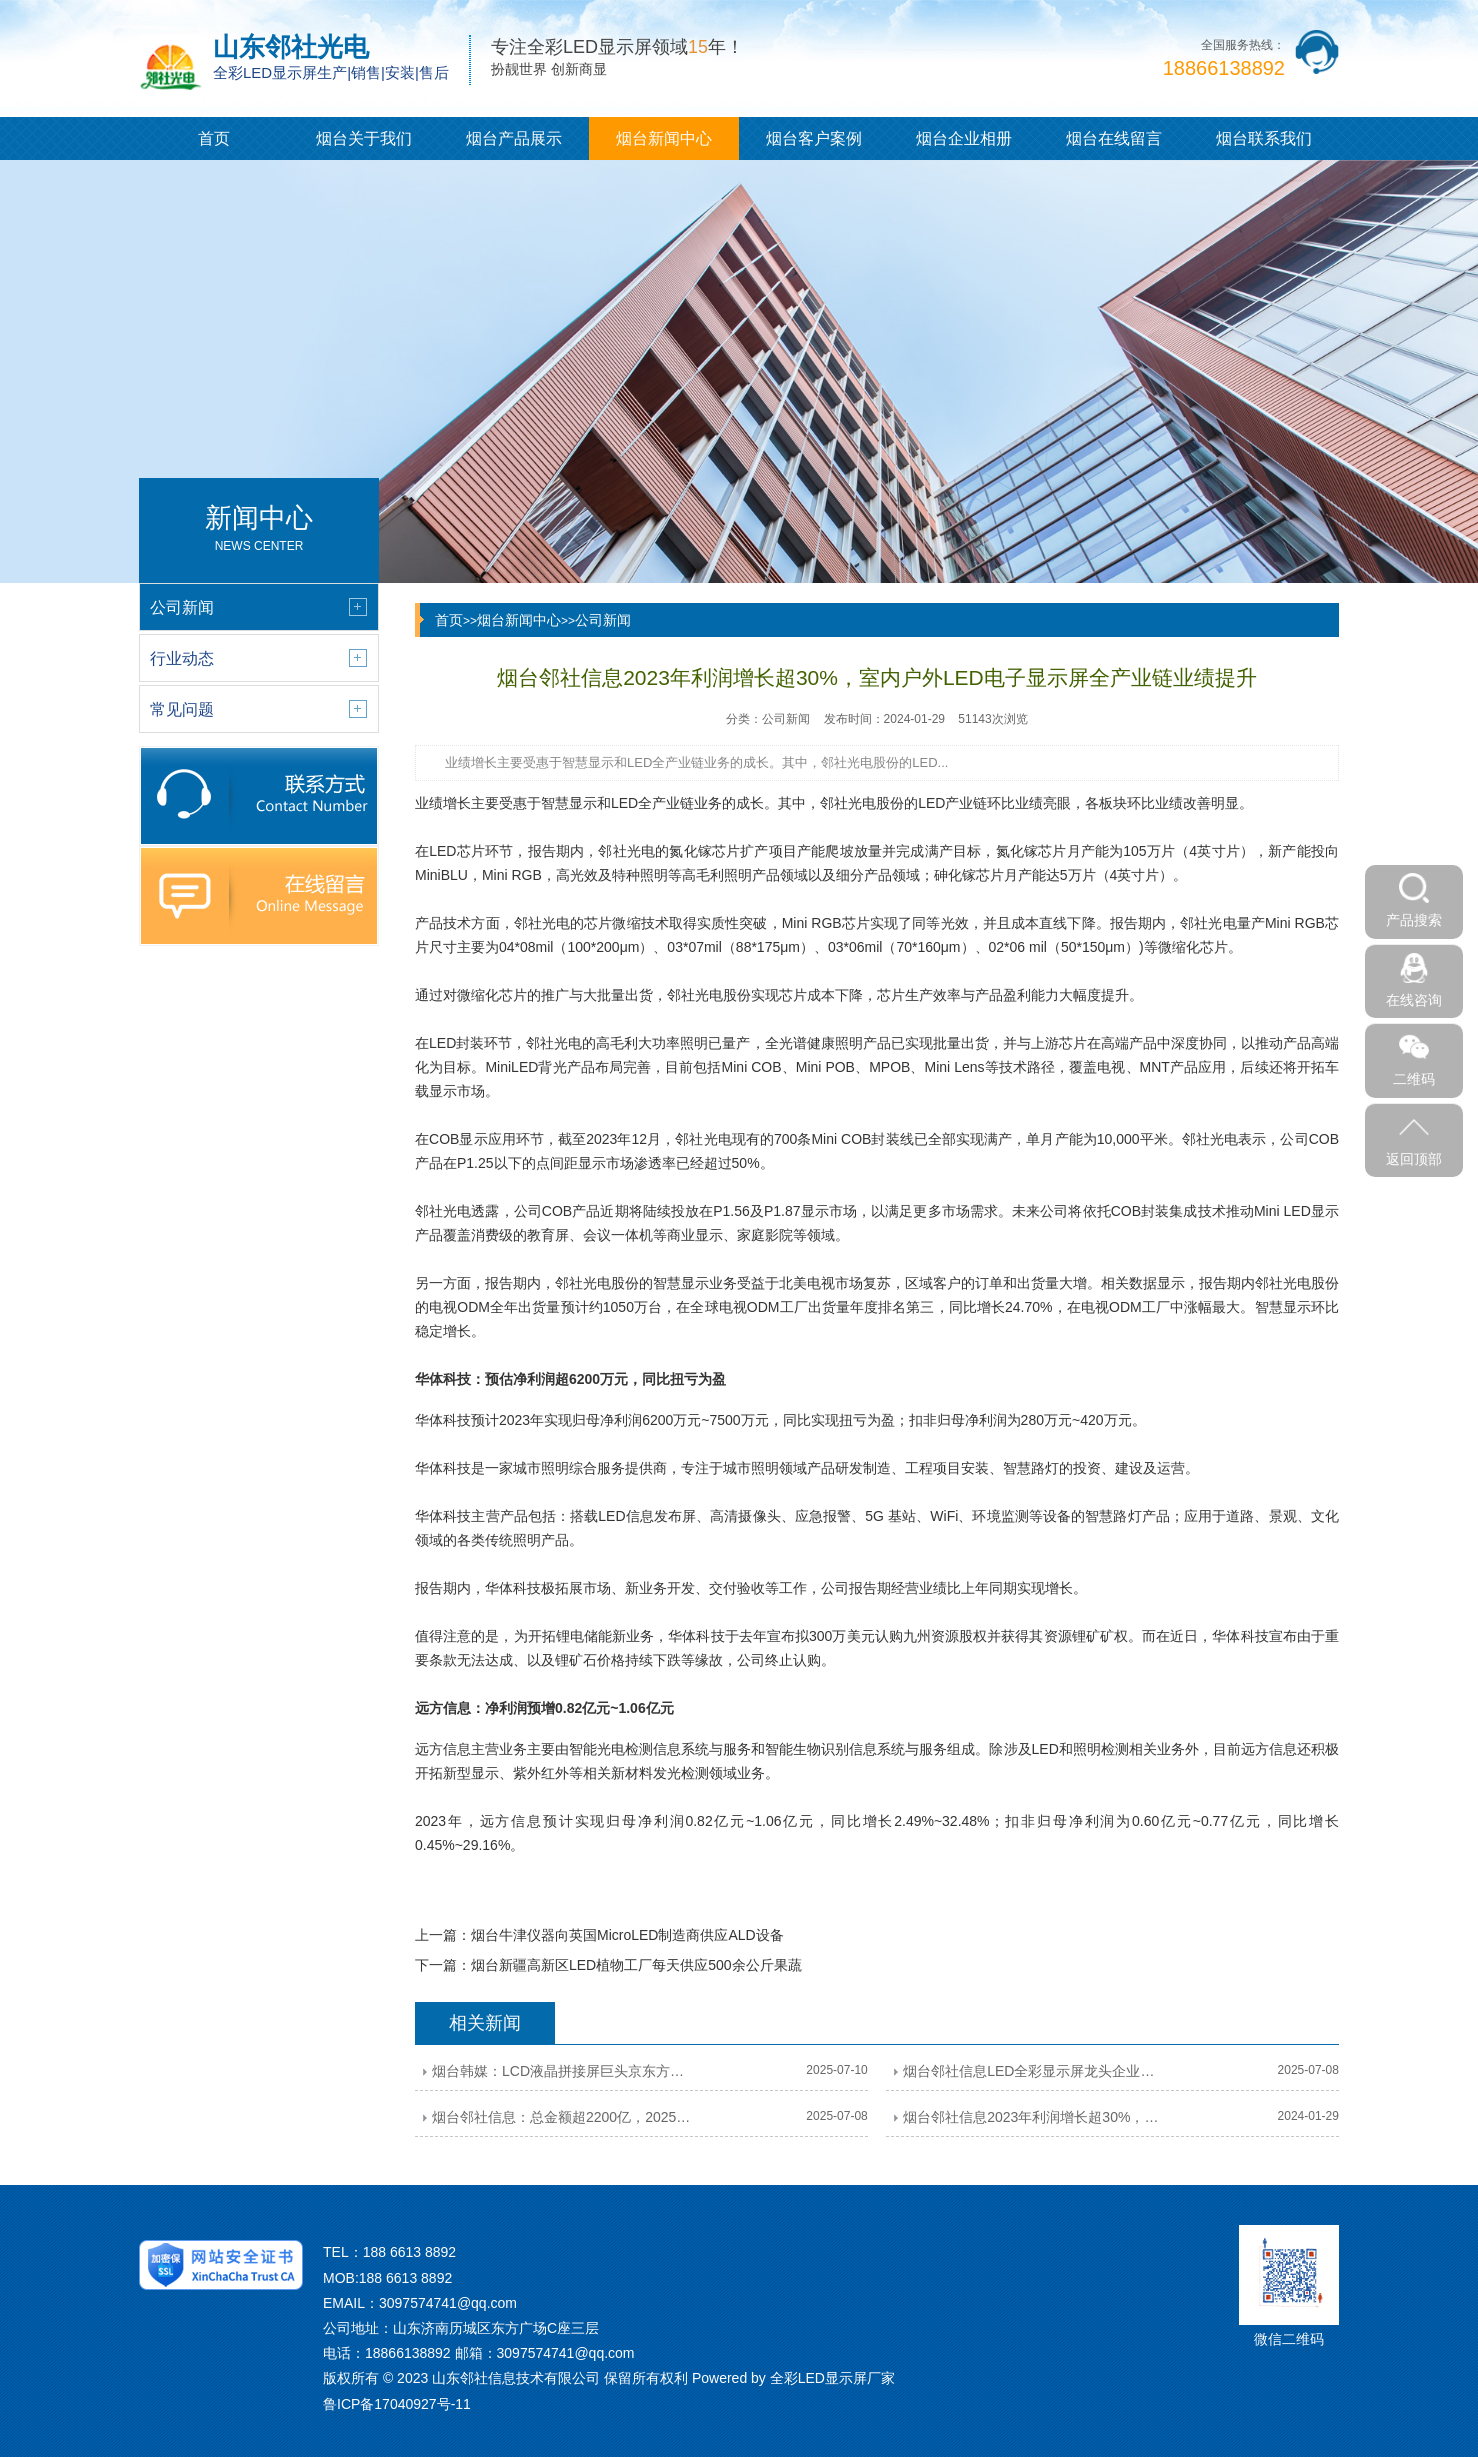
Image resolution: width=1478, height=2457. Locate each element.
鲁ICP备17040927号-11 (397, 2404)
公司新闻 (603, 620)
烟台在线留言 (1114, 138)
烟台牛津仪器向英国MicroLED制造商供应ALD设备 (627, 1935)
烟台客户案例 (814, 138)
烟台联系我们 (1264, 138)
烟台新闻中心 (664, 138)
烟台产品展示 (514, 138)
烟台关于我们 (364, 138)
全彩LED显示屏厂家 (832, 2378)
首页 (214, 138)
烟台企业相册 (964, 138)
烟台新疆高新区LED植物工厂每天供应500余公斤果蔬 (636, 1965)
